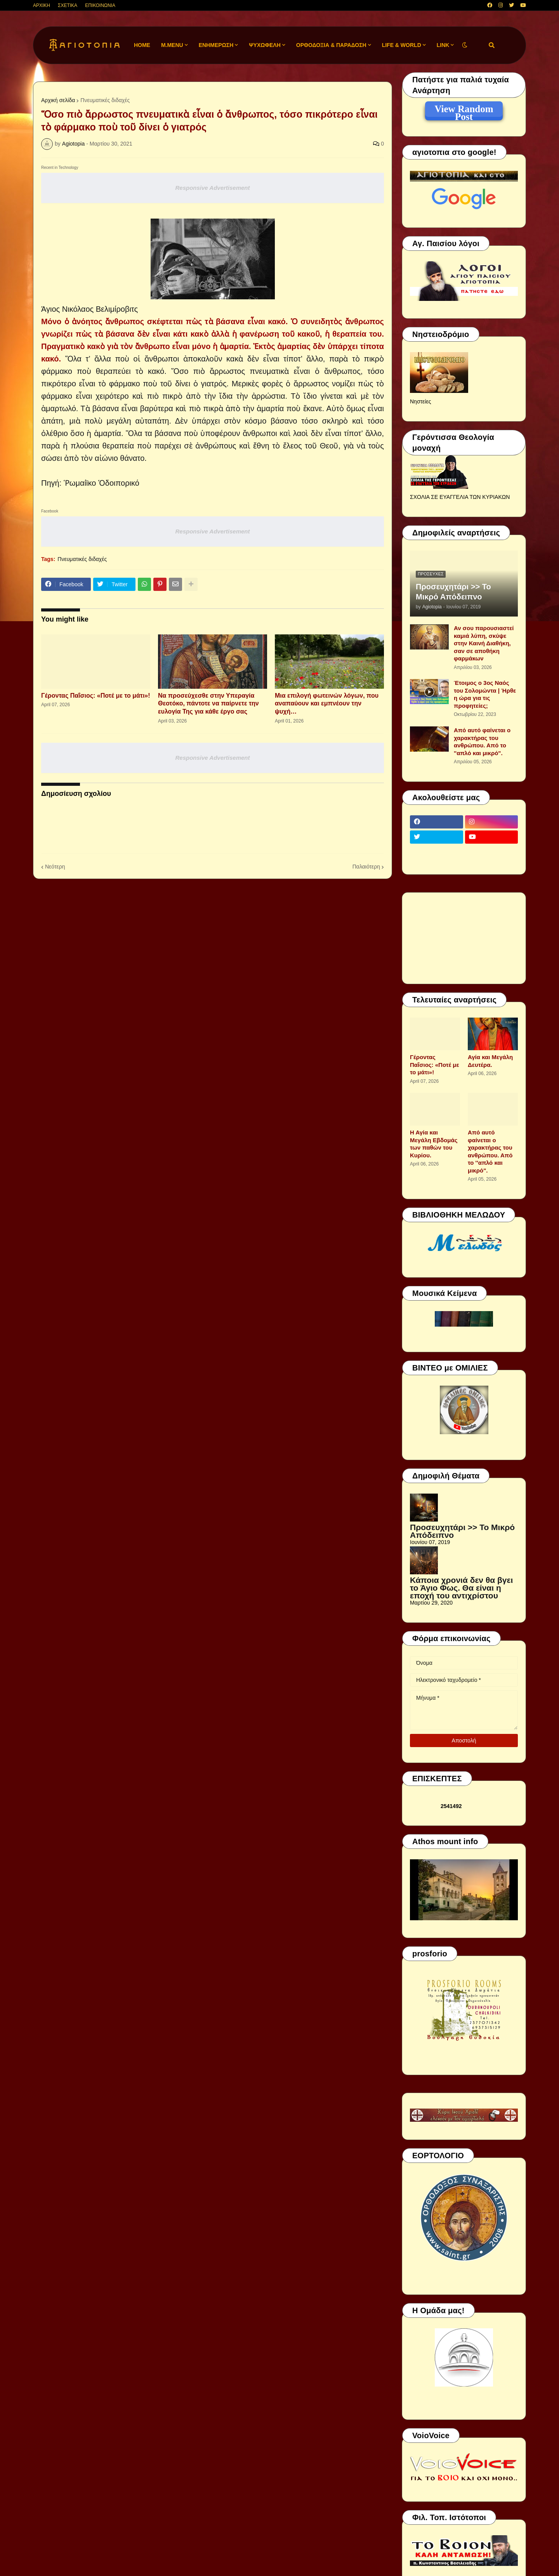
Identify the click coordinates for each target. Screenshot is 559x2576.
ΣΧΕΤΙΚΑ (67, 5)
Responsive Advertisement (212, 187)
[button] (464, 45)
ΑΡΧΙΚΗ (41, 5)
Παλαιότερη (366, 866)
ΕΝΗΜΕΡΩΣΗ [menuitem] (216, 45)
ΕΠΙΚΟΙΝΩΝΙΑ (100, 5)
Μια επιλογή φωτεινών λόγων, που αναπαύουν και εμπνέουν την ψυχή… (326, 703)
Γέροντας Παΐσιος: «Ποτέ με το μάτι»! (95, 695)
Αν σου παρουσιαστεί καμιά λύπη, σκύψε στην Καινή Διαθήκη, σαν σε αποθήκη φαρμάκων (484, 643)
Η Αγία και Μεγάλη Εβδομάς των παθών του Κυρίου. (433, 1144)
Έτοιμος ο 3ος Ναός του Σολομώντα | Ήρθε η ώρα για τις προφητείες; (485, 694)
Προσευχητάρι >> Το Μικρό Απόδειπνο (453, 591)
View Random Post (463, 110)
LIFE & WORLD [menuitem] (401, 45)
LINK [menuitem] (443, 45)
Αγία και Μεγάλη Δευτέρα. (490, 1061)
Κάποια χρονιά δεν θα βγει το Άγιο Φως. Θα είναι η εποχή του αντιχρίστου (461, 1587)
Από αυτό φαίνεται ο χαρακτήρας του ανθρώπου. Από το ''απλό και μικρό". (482, 741)
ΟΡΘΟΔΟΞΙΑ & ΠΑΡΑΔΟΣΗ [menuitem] (331, 45)
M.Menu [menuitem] (172, 45)
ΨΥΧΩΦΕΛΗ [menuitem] (265, 45)
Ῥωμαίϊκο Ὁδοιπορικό (101, 483)
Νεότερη (55, 866)
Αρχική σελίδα (58, 100)
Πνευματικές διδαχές (105, 100)
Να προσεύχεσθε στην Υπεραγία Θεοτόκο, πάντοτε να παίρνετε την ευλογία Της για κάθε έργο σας (208, 703)
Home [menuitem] (142, 45)
